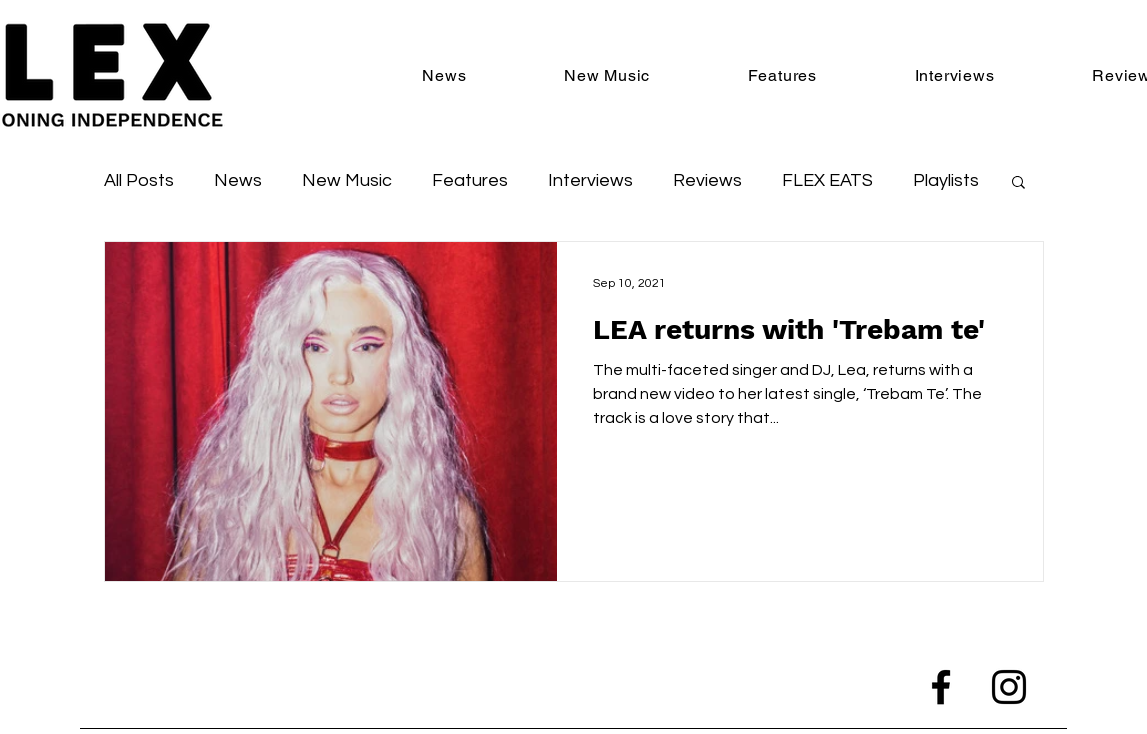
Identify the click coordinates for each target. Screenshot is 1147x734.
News (238, 180)
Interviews (590, 180)
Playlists (946, 180)
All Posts (139, 180)
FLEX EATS (827, 180)
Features (470, 180)
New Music (347, 180)
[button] (1018, 183)
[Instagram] (1009, 687)
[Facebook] (941, 687)
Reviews (707, 180)
